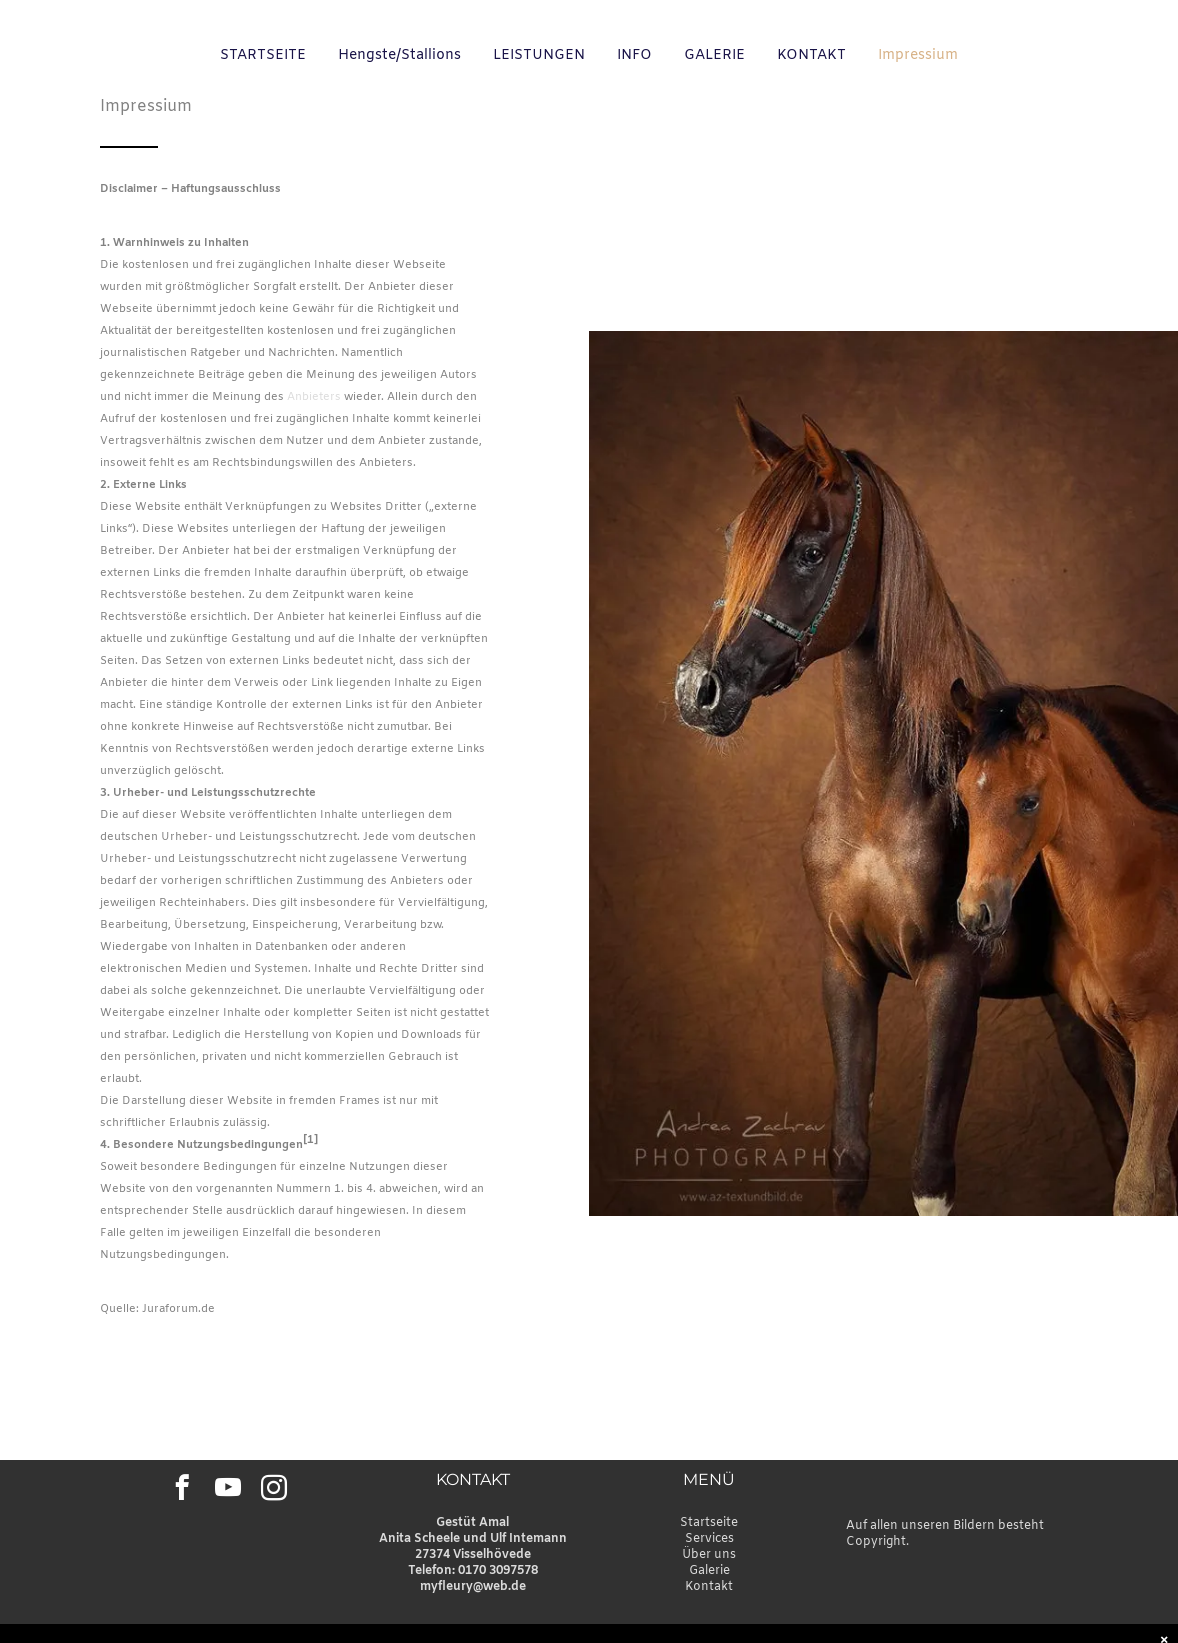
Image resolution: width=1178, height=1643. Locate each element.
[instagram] (273, 1491)
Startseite (709, 1523)
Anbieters (314, 397)
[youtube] (227, 1491)
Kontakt (709, 1587)
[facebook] (181, 1491)
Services (709, 1539)
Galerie (709, 1571)
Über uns (709, 1555)
